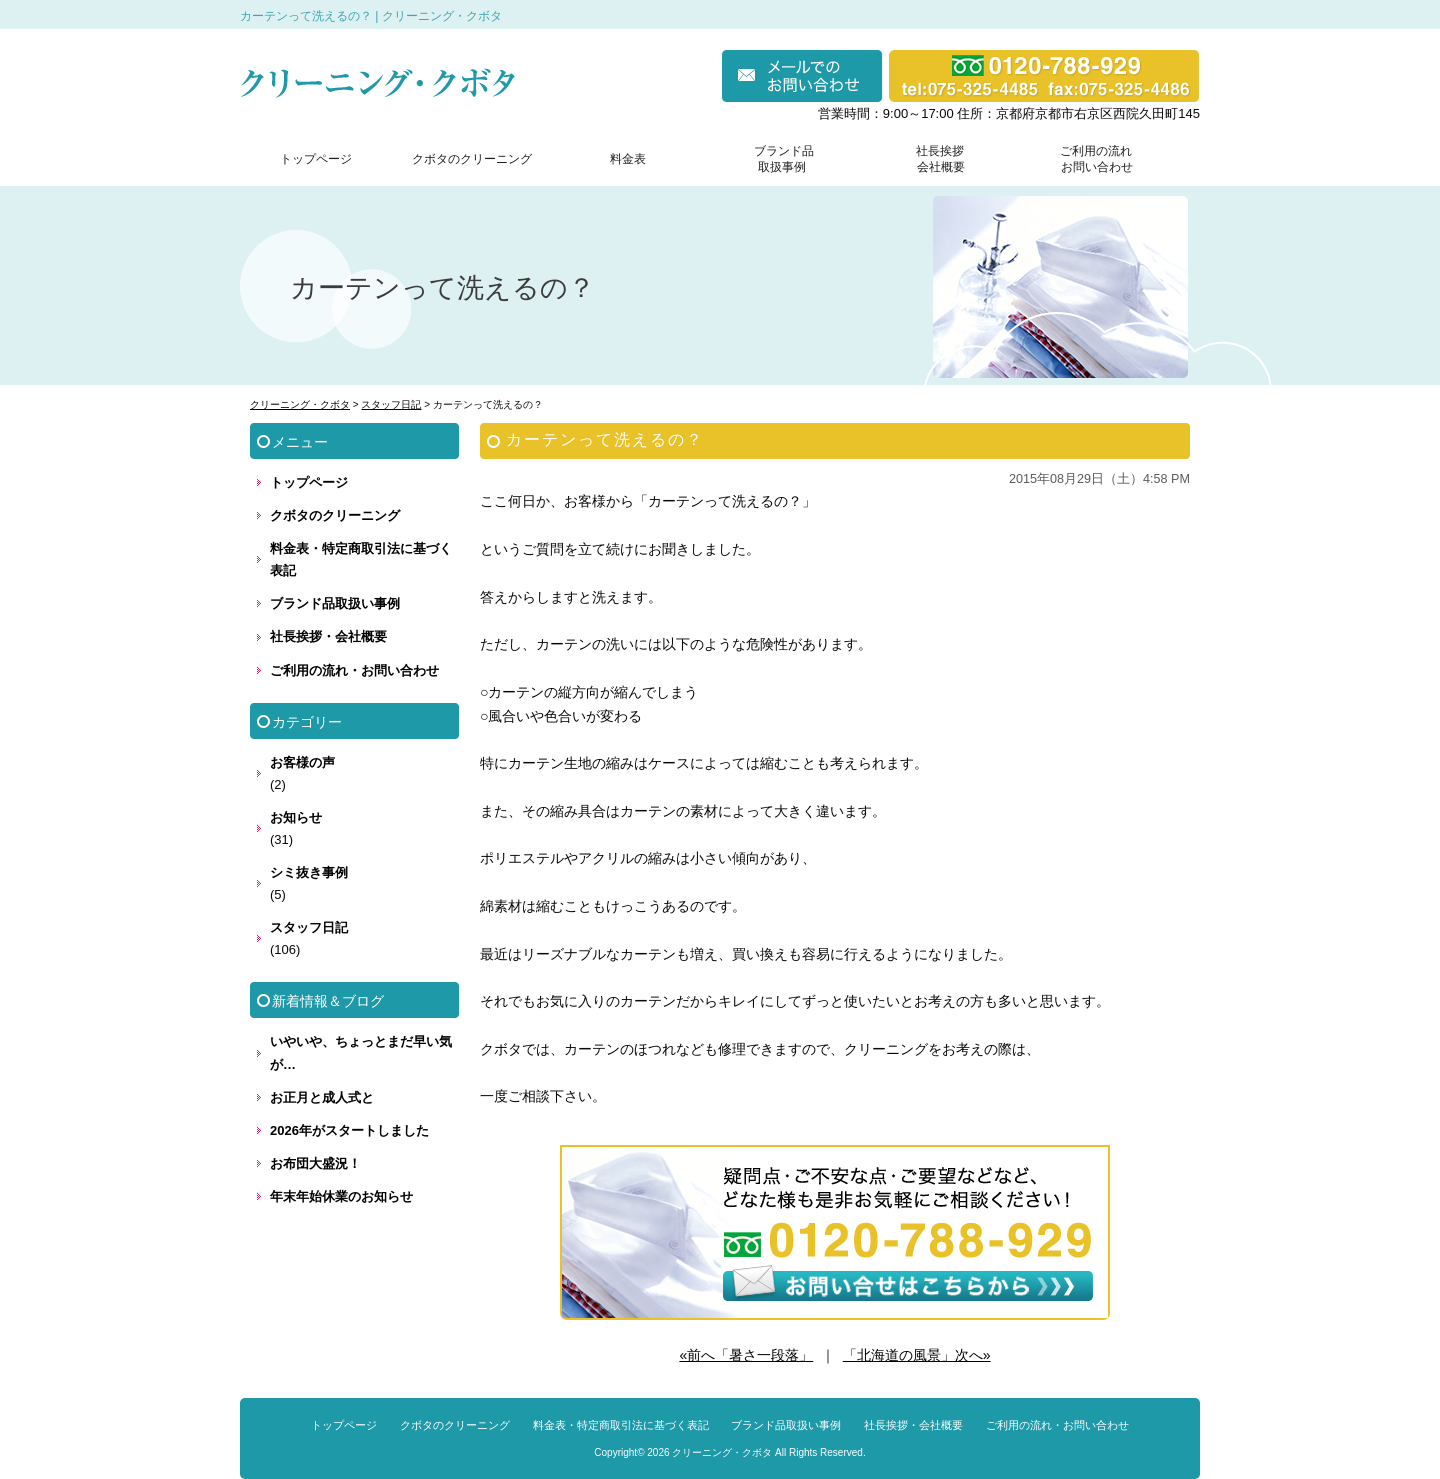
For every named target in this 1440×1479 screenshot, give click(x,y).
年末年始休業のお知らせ (341, 1196)
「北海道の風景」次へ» (917, 1355)
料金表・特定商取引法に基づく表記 (361, 559)
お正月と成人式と (322, 1097)
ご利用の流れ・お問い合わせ (354, 670)
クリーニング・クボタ (722, 1452)
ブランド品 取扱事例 (784, 159)
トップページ (316, 159)
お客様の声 (302, 762)
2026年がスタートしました (349, 1130)
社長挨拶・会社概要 (328, 636)
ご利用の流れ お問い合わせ (1092, 159)
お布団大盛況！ (315, 1163)
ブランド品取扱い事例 (335, 603)
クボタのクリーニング (472, 159)
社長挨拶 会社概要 (936, 159)
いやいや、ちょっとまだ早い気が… (361, 1052)
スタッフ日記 (309, 927)
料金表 (628, 159)
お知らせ (296, 817)
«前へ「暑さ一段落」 (746, 1355)
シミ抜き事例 (309, 872)
